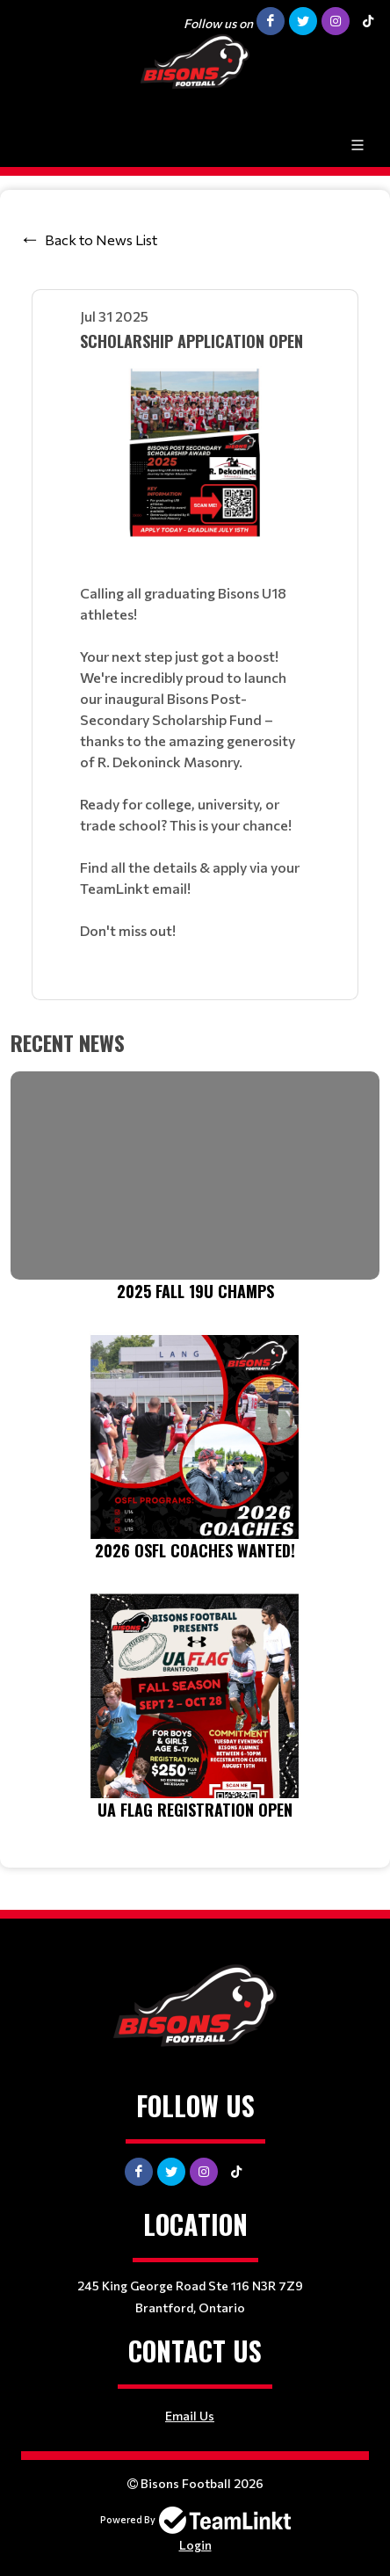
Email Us (189, 2415)
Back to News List (101, 239)
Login (195, 2544)
